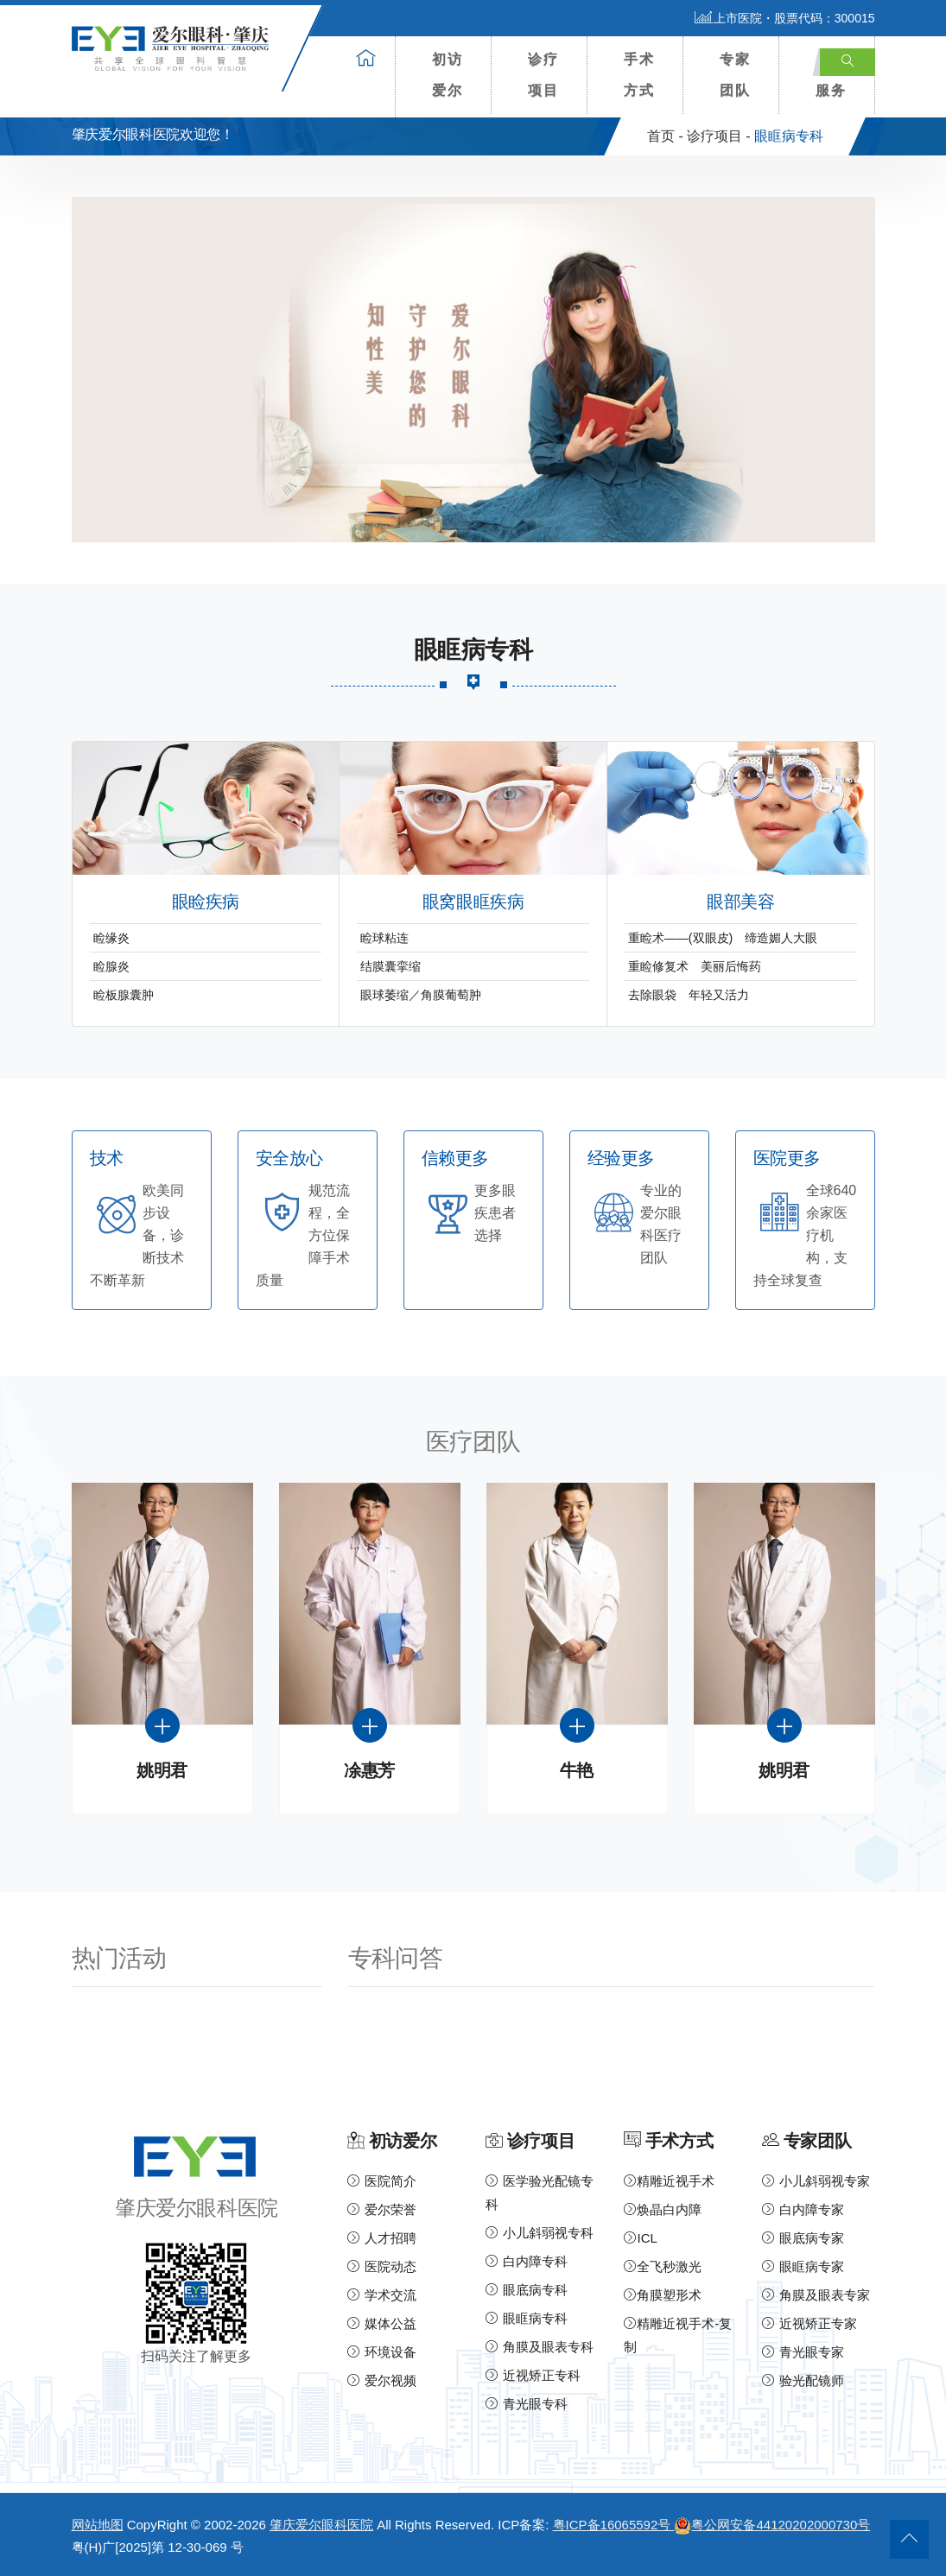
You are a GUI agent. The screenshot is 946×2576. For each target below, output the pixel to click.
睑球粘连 (384, 938)
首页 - (665, 136)
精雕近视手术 (669, 2181)
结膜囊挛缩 (390, 966)
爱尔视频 (381, 2380)
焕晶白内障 (663, 2209)
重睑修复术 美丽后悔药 (694, 966)
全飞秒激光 (663, 2266)
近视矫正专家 (809, 2323)
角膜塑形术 (663, 2295)
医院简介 (381, 2181)
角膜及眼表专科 (539, 2346)
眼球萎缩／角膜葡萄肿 (420, 995)
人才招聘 (381, 2238)
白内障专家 (802, 2209)
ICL (640, 2238)
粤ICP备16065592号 (614, 2524)
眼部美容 (740, 902)
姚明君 (162, 1770)
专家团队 (735, 75)
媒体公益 (381, 2323)
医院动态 (381, 2266)
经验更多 (621, 1158)
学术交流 (381, 2295)
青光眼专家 (802, 2352)
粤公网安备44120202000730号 (772, 2524)
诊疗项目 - (719, 136)
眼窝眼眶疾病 (473, 902)
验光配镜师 (802, 2380)
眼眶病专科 (526, 2318)
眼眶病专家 (802, 2266)
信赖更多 (455, 1158)
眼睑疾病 (205, 902)
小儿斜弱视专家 (815, 2181)
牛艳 (577, 1770)
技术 (107, 1158)
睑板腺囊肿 (123, 995)
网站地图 (98, 2524)
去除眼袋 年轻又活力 (694, 995)
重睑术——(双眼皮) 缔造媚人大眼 (722, 938)
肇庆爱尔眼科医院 (321, 2524)
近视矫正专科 (533, 2375)
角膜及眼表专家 (815, 2295)
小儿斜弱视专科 (539, 2232)
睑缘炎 (111, 938)
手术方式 (639, 75)
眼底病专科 (526, 2289)
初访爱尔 (447, 75)
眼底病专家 (802, 2238)
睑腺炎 (111, 966)
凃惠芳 (369, 1770)
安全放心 (289, 1158)
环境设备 (381, 2352)
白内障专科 (526, 2261)
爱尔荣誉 (381, 2209)
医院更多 (787, 1158)
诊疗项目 (543, 75)
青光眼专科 (526, 2403)
